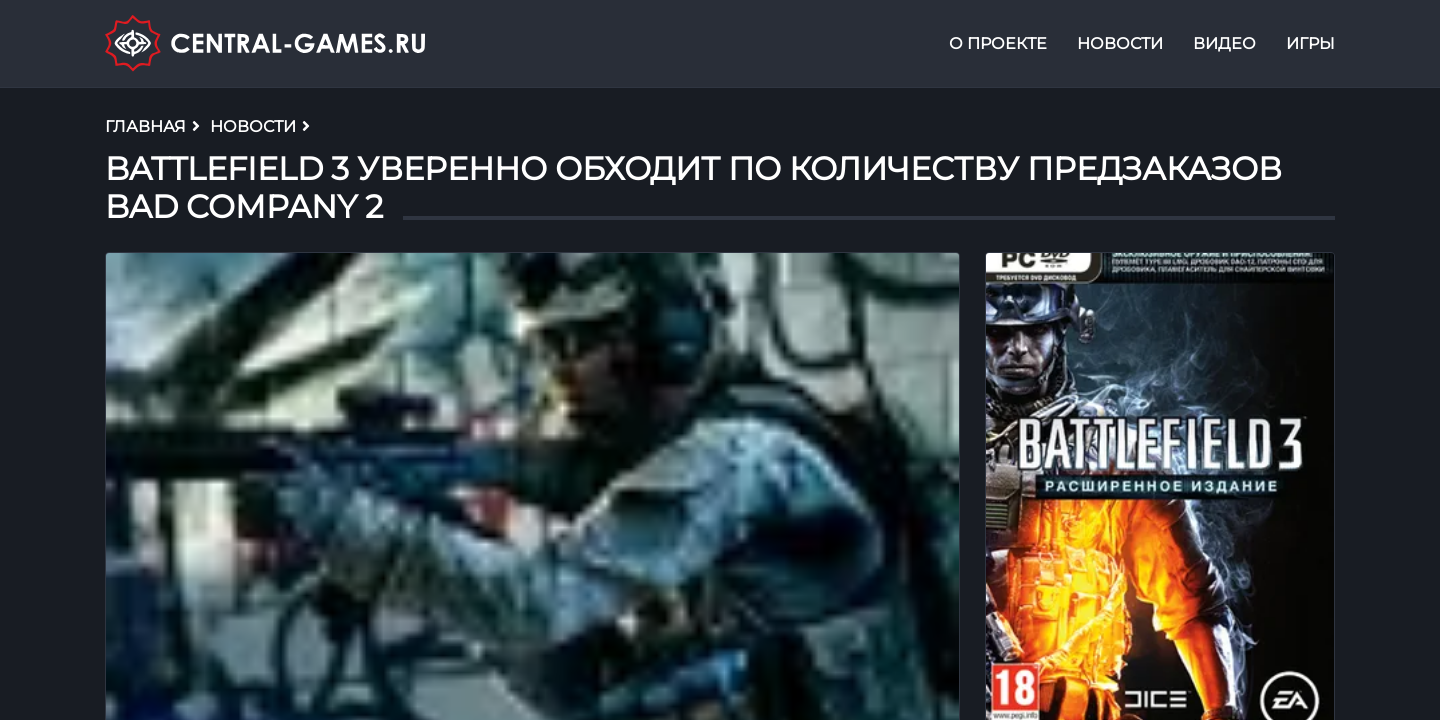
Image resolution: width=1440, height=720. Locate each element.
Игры (1310, 43)
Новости (1120, 43)
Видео (1224, 43)
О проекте (998, 43)
